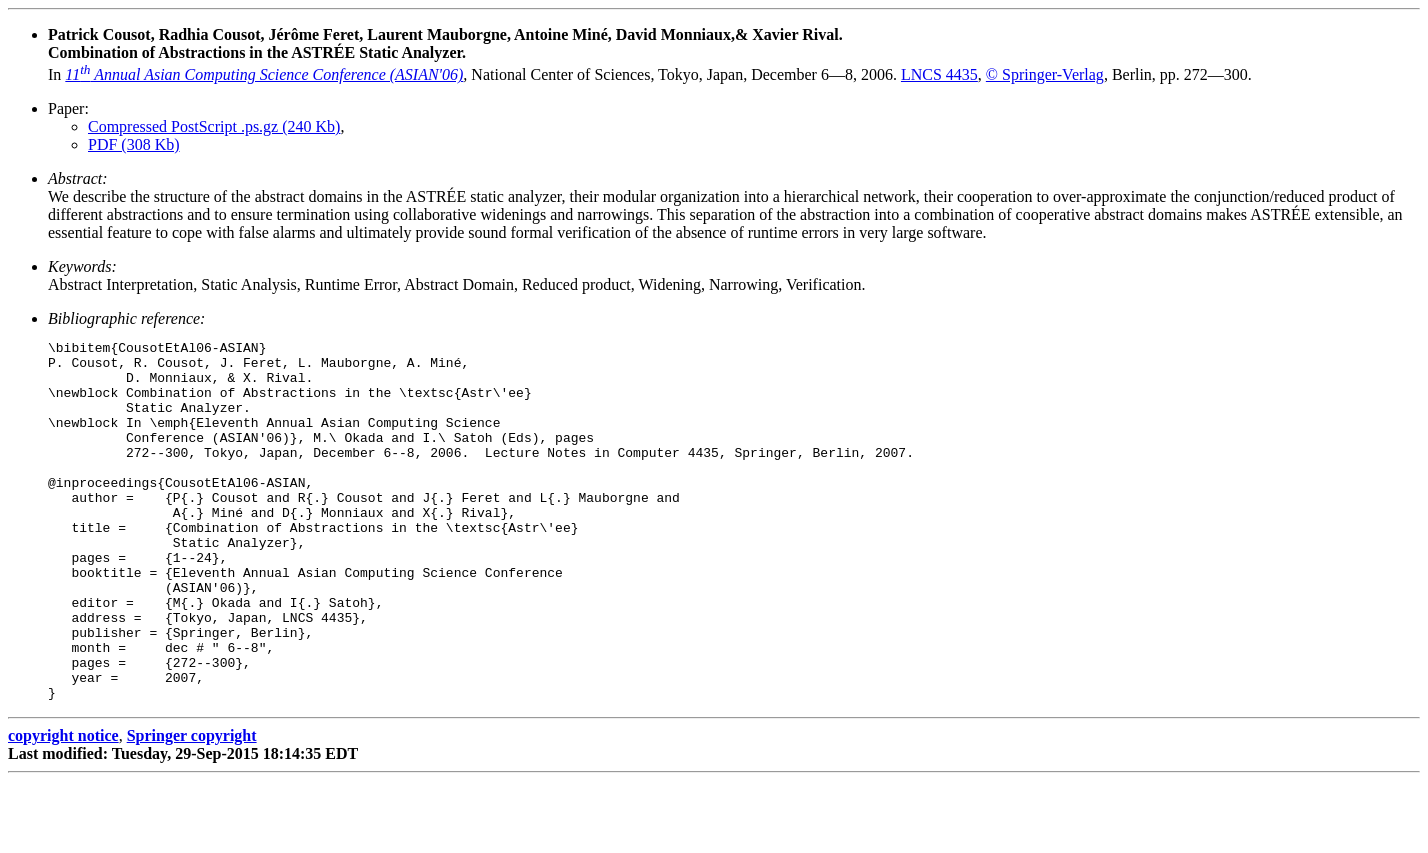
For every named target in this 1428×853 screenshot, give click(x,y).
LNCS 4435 (939, 74)
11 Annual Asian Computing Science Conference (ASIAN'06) (264, 74)
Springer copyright (192, 807)
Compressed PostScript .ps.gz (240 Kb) (214, 126)
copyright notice (63, 807)
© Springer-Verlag (1045, 74)
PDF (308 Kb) (134, 144)
